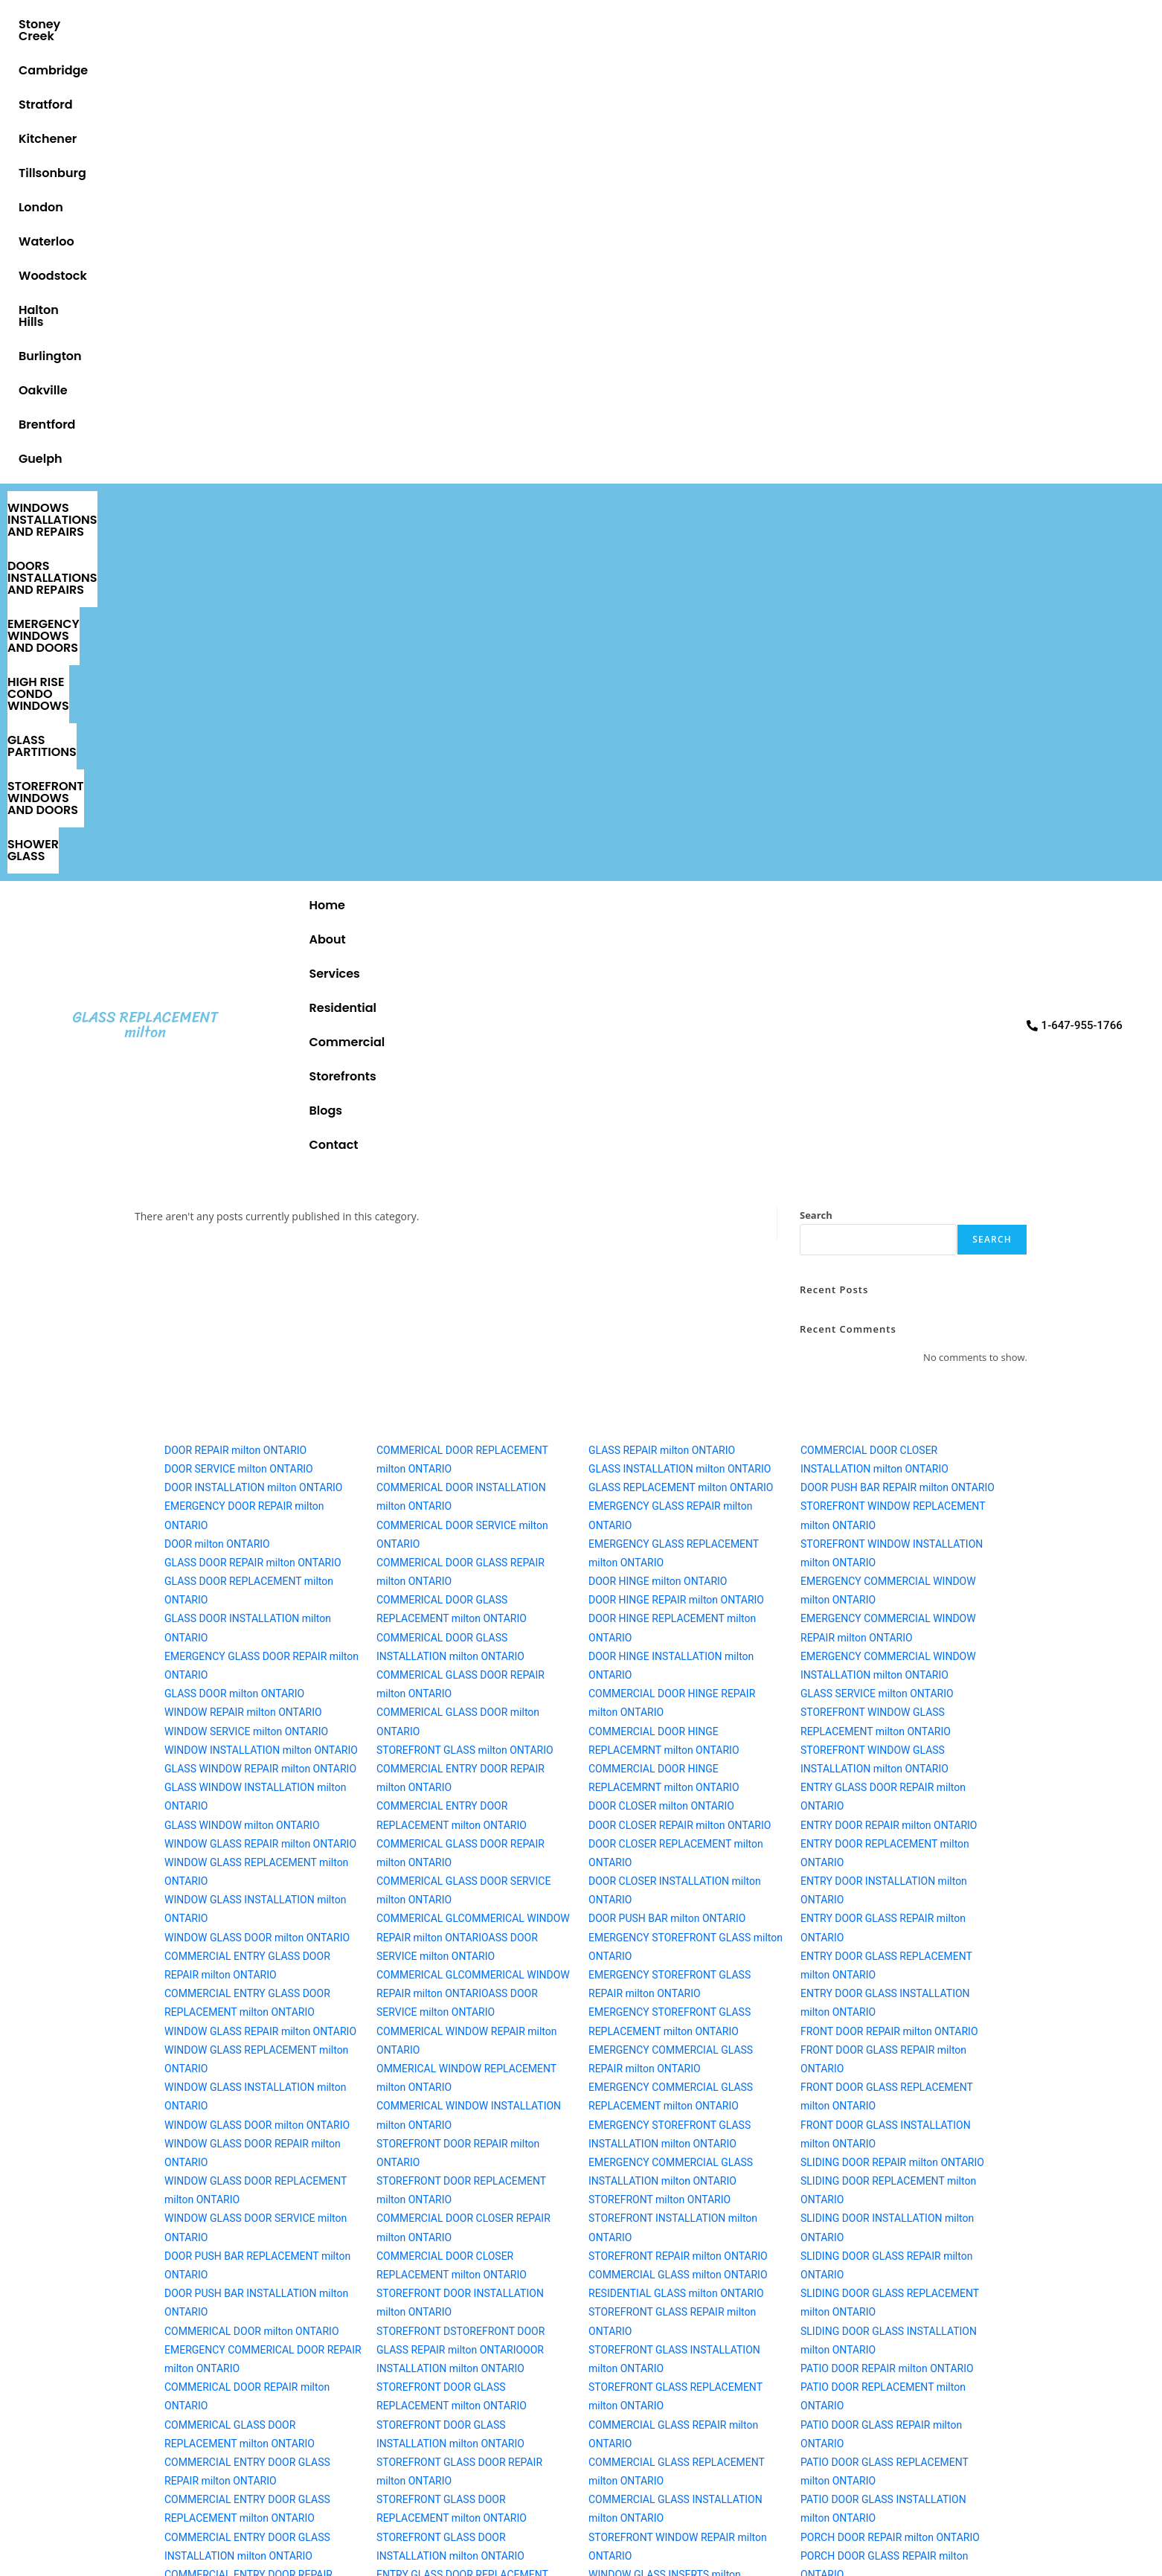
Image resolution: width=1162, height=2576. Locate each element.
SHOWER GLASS (898, 91)
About (402, 135)
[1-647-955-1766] (883, 2066)
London (515, 24)
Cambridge (164, 24)
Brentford (1040, 24)
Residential (572, 135)
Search (816, 206)
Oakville (958, 24)
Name (223, 2005)
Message (232, 2252)
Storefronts (781, 135)
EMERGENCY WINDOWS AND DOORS (665, 68)
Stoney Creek (62, 24)
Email (221, 2169)
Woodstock (684, 24)
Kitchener (339, 24)
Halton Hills (781, 24)
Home (332, 135)
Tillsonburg (431, 24)
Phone (224, 2087)
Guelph (1118, 24)
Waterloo (594, 24)
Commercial (676, 135)
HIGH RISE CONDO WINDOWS (896, 68)
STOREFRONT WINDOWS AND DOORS (325, 91)
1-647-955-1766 (884, 2105)
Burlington (874, 24)
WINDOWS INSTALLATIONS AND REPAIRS (145, 68)
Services (479, 135)
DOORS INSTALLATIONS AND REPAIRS (411, 68)
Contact (938, 135)
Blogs (864, 135)
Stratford (255, 24)
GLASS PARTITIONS (1078, 68)
